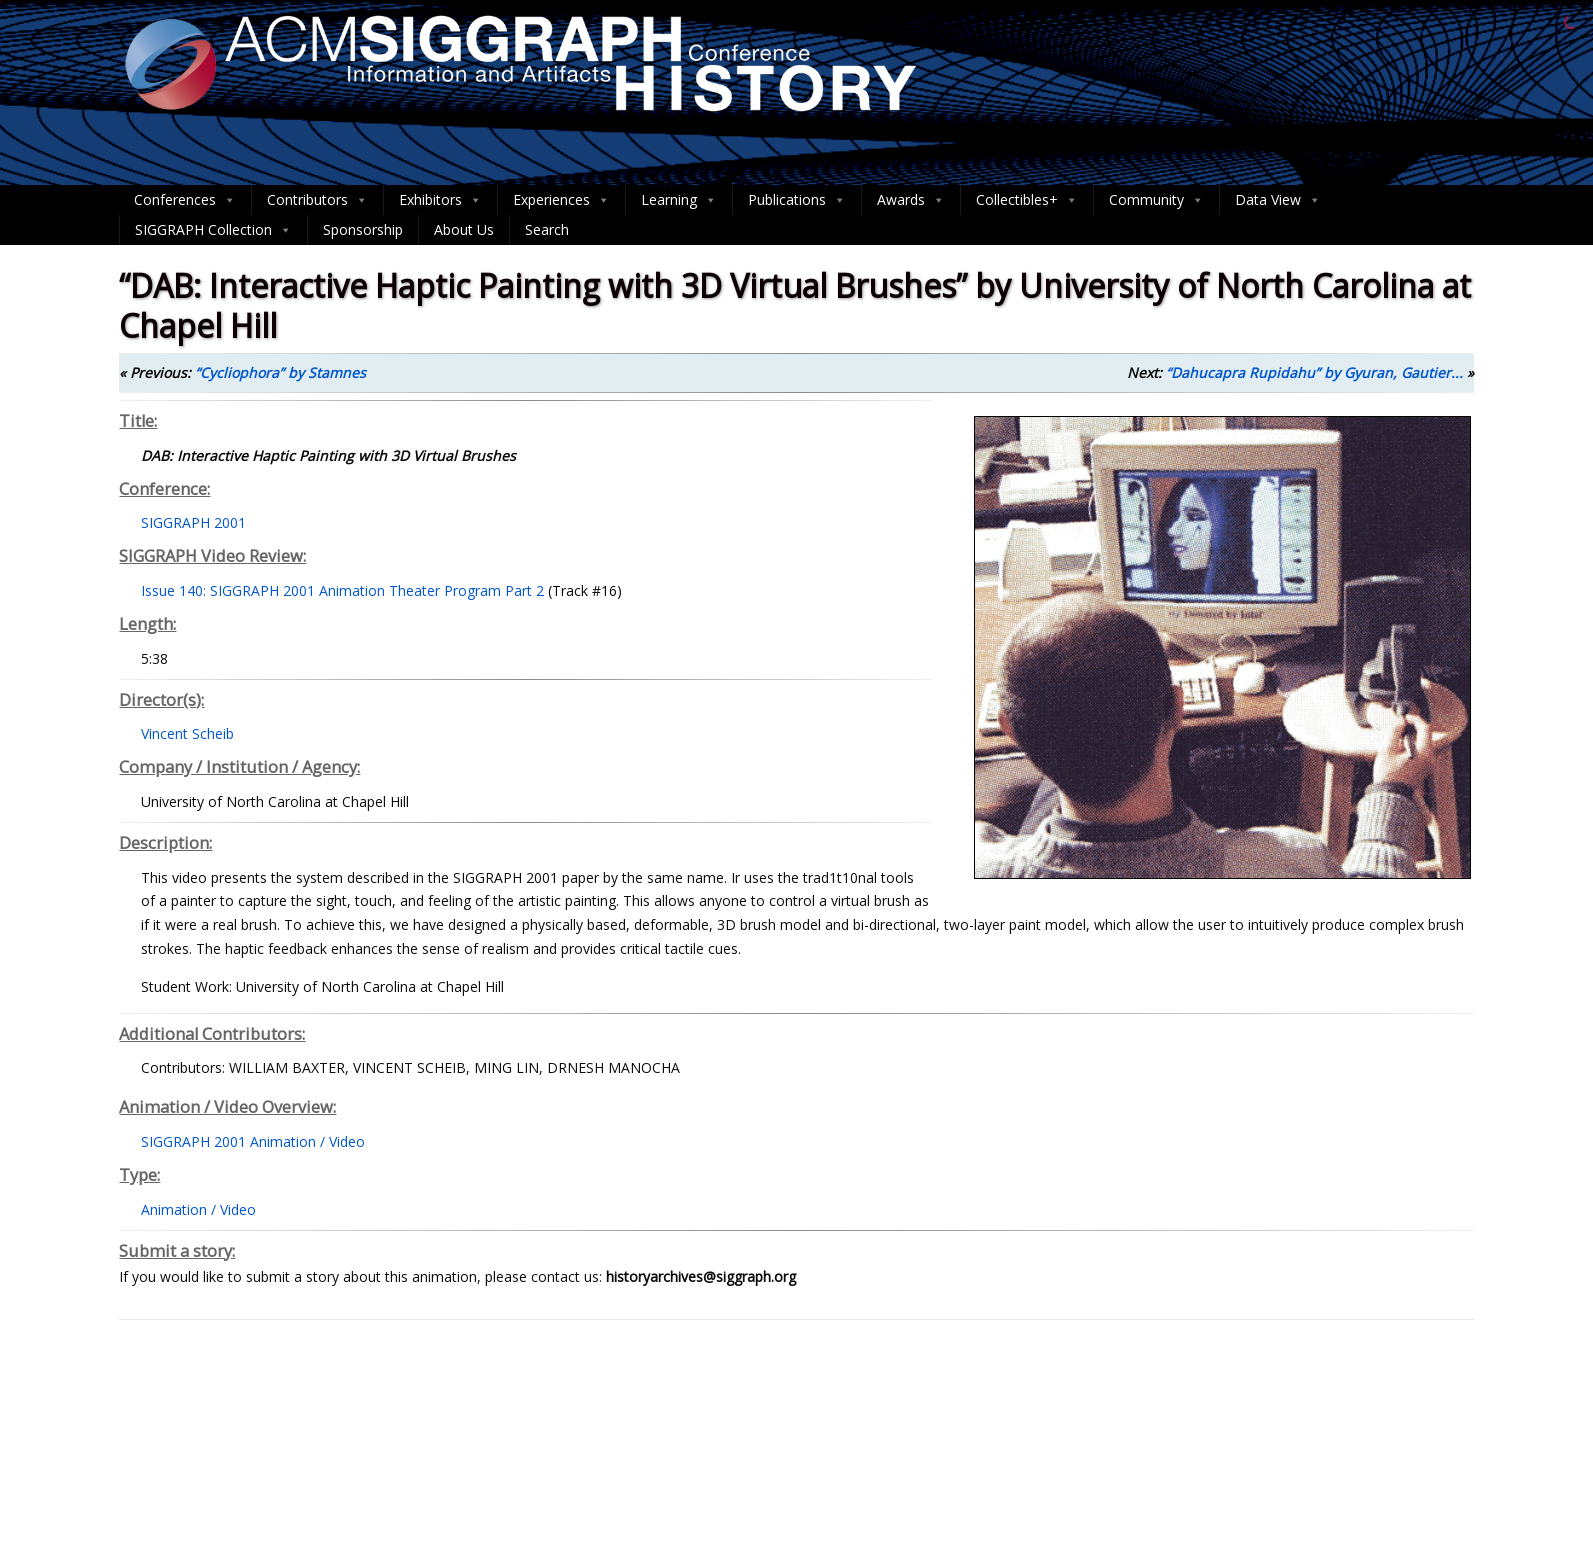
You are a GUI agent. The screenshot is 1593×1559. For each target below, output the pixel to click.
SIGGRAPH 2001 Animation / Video (253, 1141)
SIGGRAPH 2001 (193, 522)
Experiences (561, 200)
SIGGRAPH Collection (213, 230)
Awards (911, 200)
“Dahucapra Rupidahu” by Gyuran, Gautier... (1314, 372)
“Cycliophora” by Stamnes (280, 372)
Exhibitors (440, 200)
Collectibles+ (1027, 200)
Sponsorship (363, 229)
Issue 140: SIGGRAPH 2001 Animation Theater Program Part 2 (342, 590)
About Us (464, 229)
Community (1156, 200)
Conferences (185, 200)
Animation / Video (198, 1209)
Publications (797, 200)
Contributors (317, 200)
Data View (1278, 200)
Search (547, 229)
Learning (679, 200)
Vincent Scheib (187, 733)
